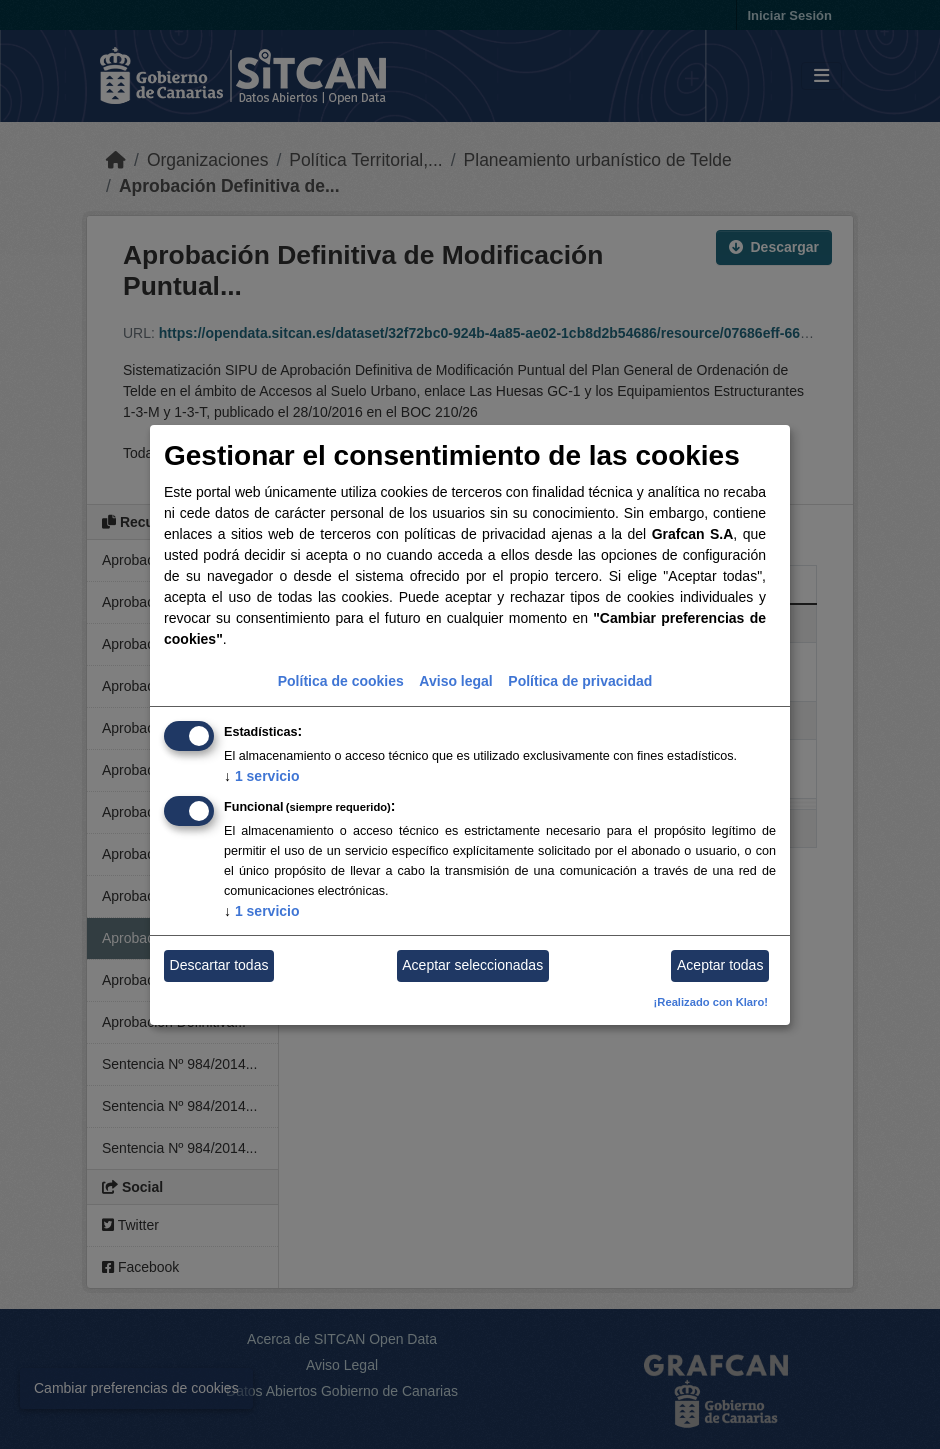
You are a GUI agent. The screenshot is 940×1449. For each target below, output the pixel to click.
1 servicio (262, 776)
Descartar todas (219, 965)
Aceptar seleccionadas (472, 965)
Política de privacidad (580, 681)
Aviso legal (455, 681)
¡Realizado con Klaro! (711, 1002)
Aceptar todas (720, 965)
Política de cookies (341, 681)
